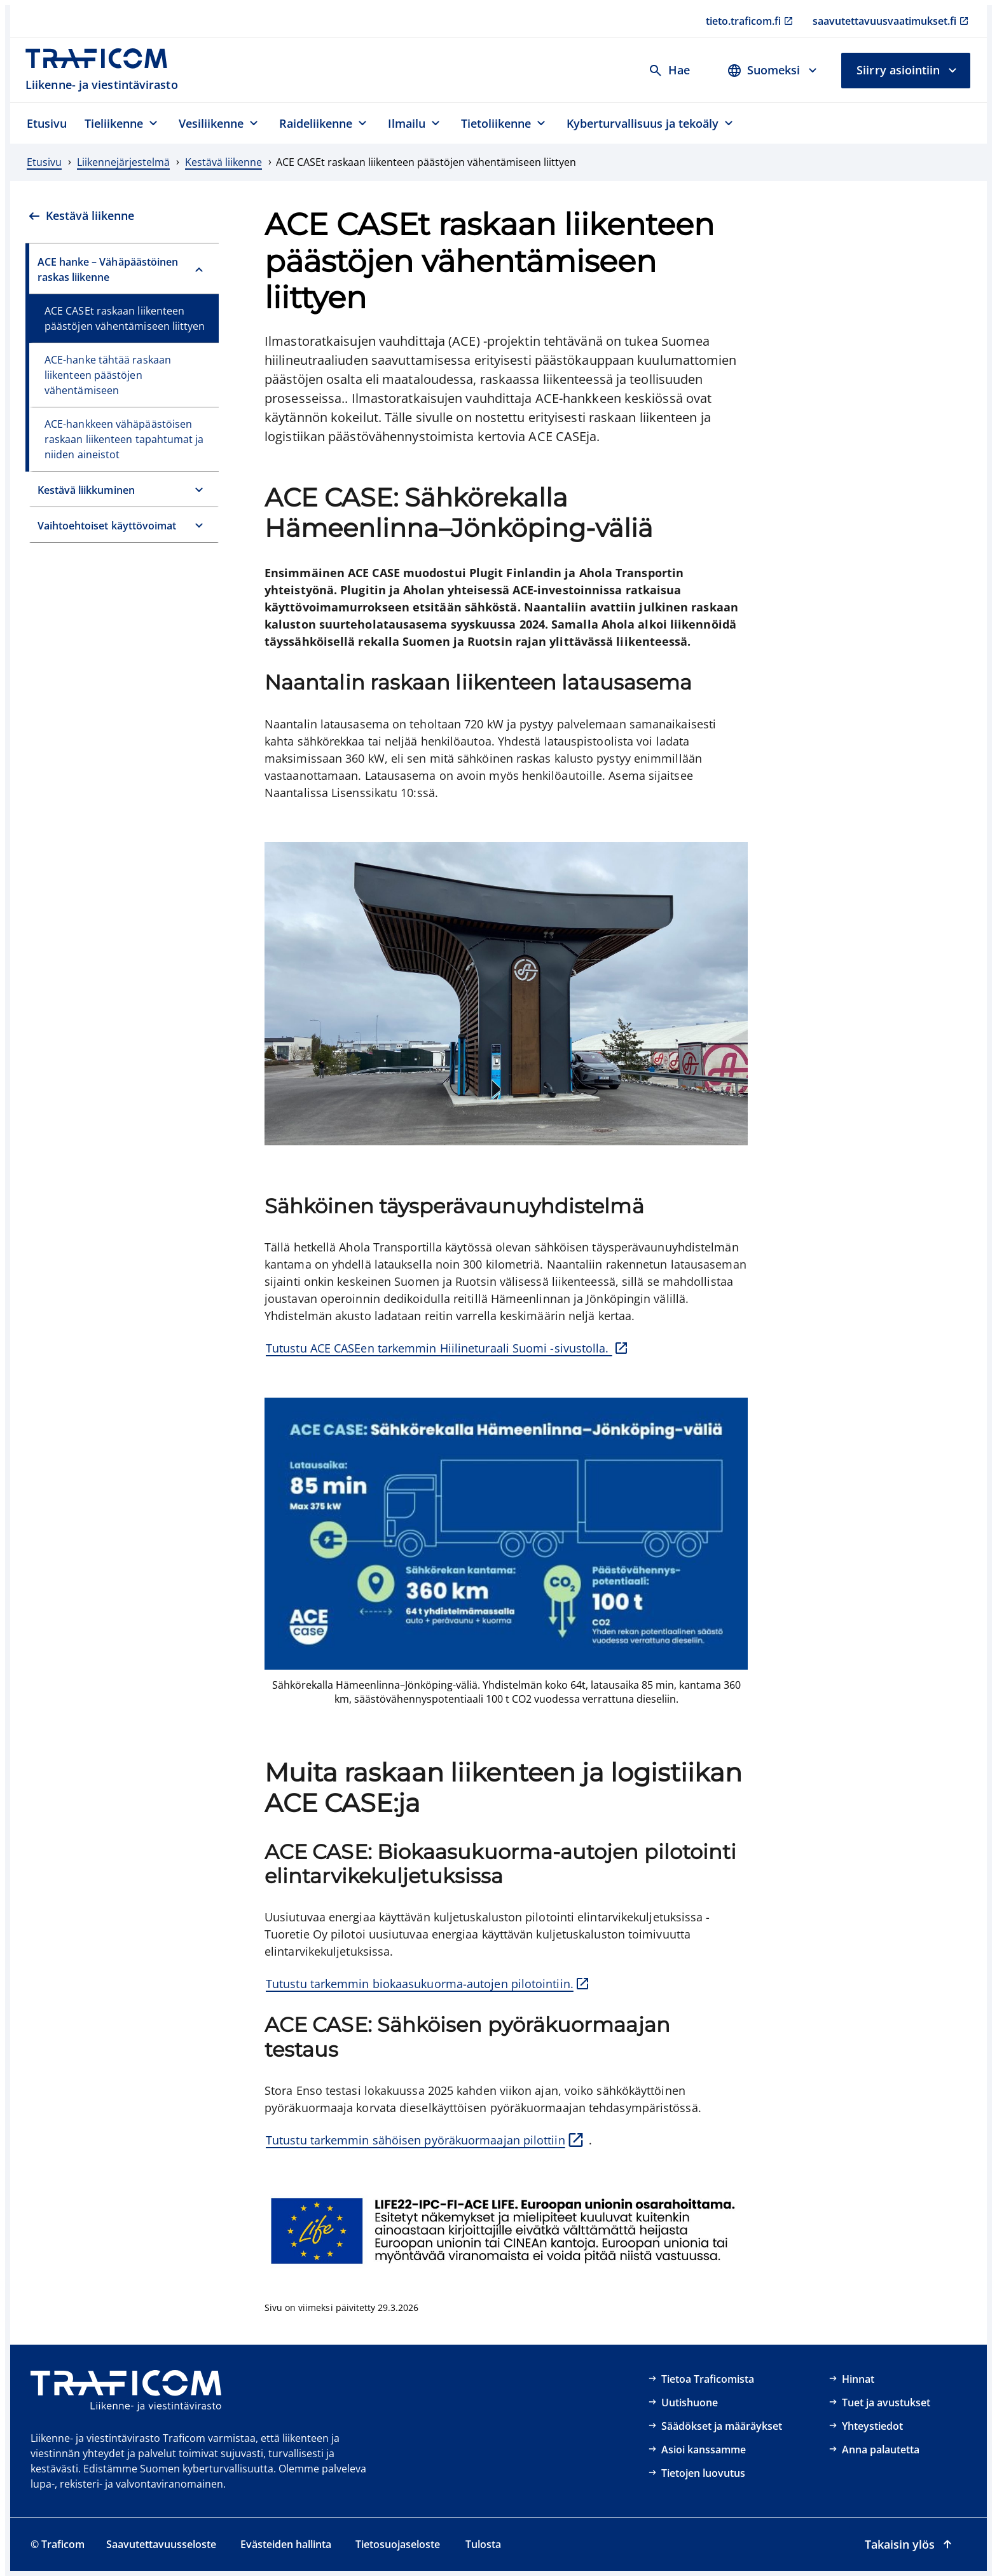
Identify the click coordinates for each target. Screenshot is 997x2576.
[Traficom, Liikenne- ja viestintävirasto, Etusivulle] (103, 70)
